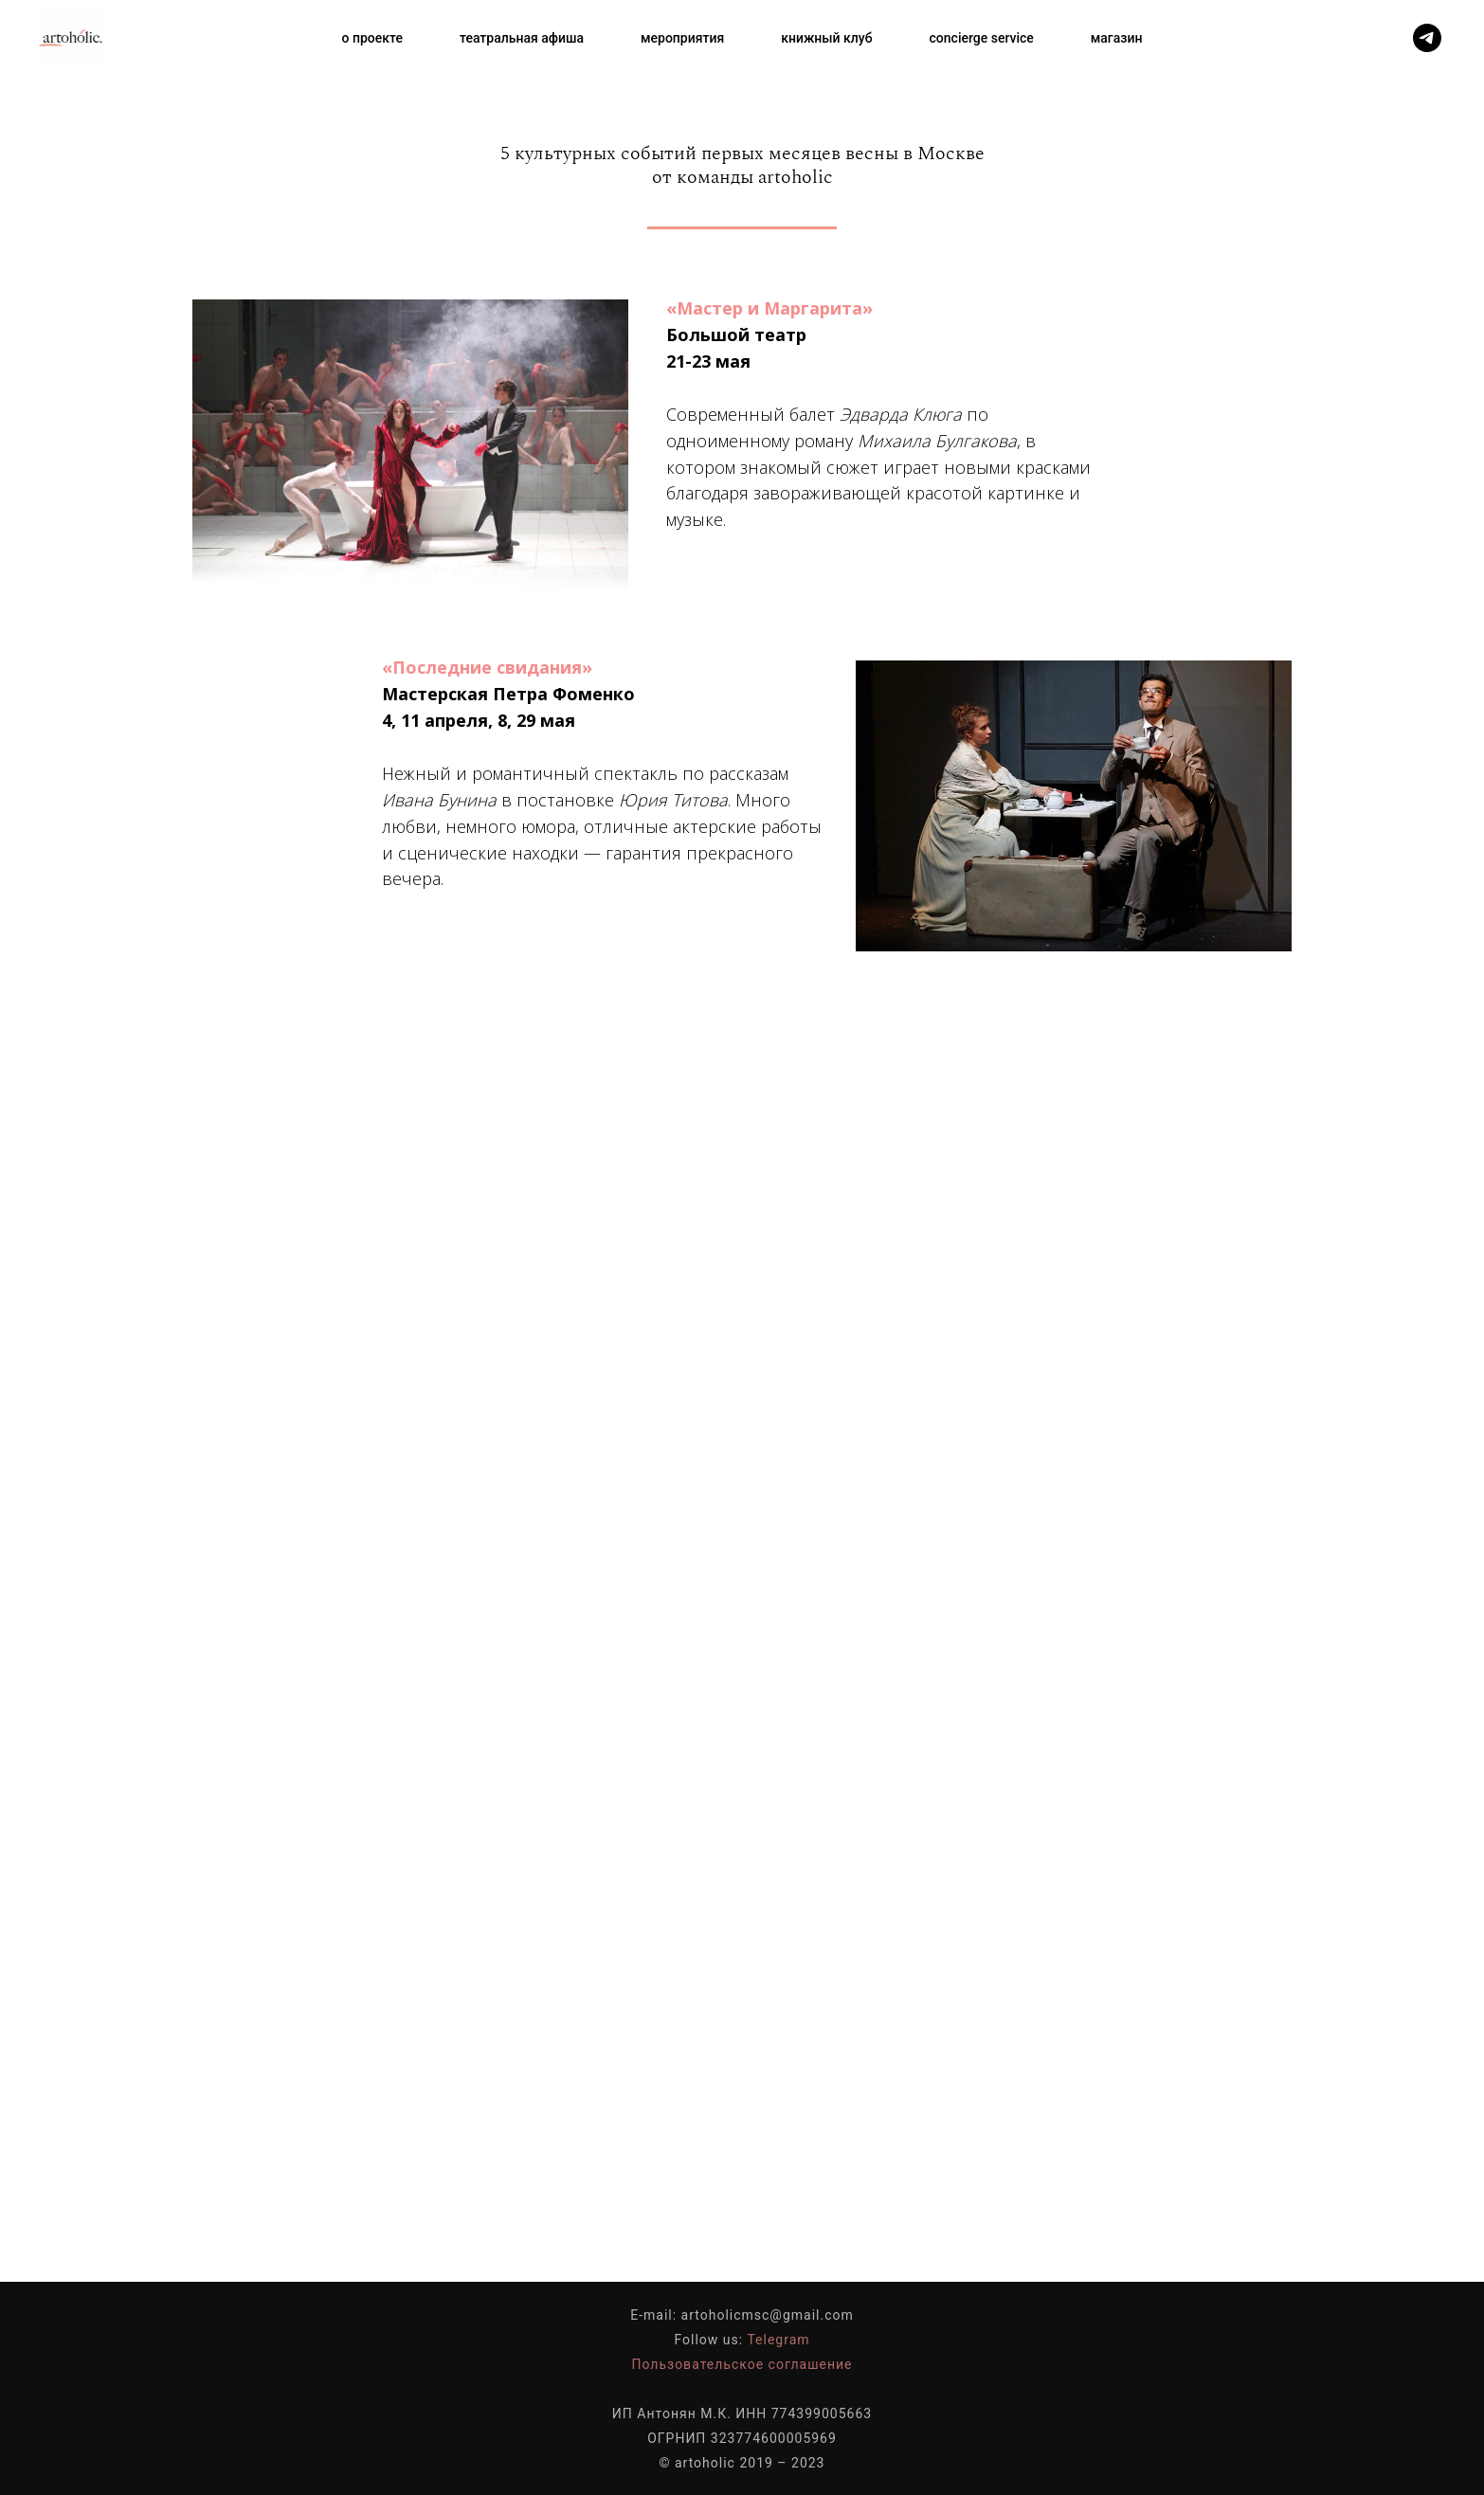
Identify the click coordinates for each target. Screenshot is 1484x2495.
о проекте (372, 37)
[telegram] (1427, 38)
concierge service (982, 37)
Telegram (778, 2339)
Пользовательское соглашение (741, 2364)
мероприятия (682, 37)
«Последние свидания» (487, 667)
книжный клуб (826, 37)
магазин (1117, 37)
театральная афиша (522, 37)
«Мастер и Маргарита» (769, 308)
